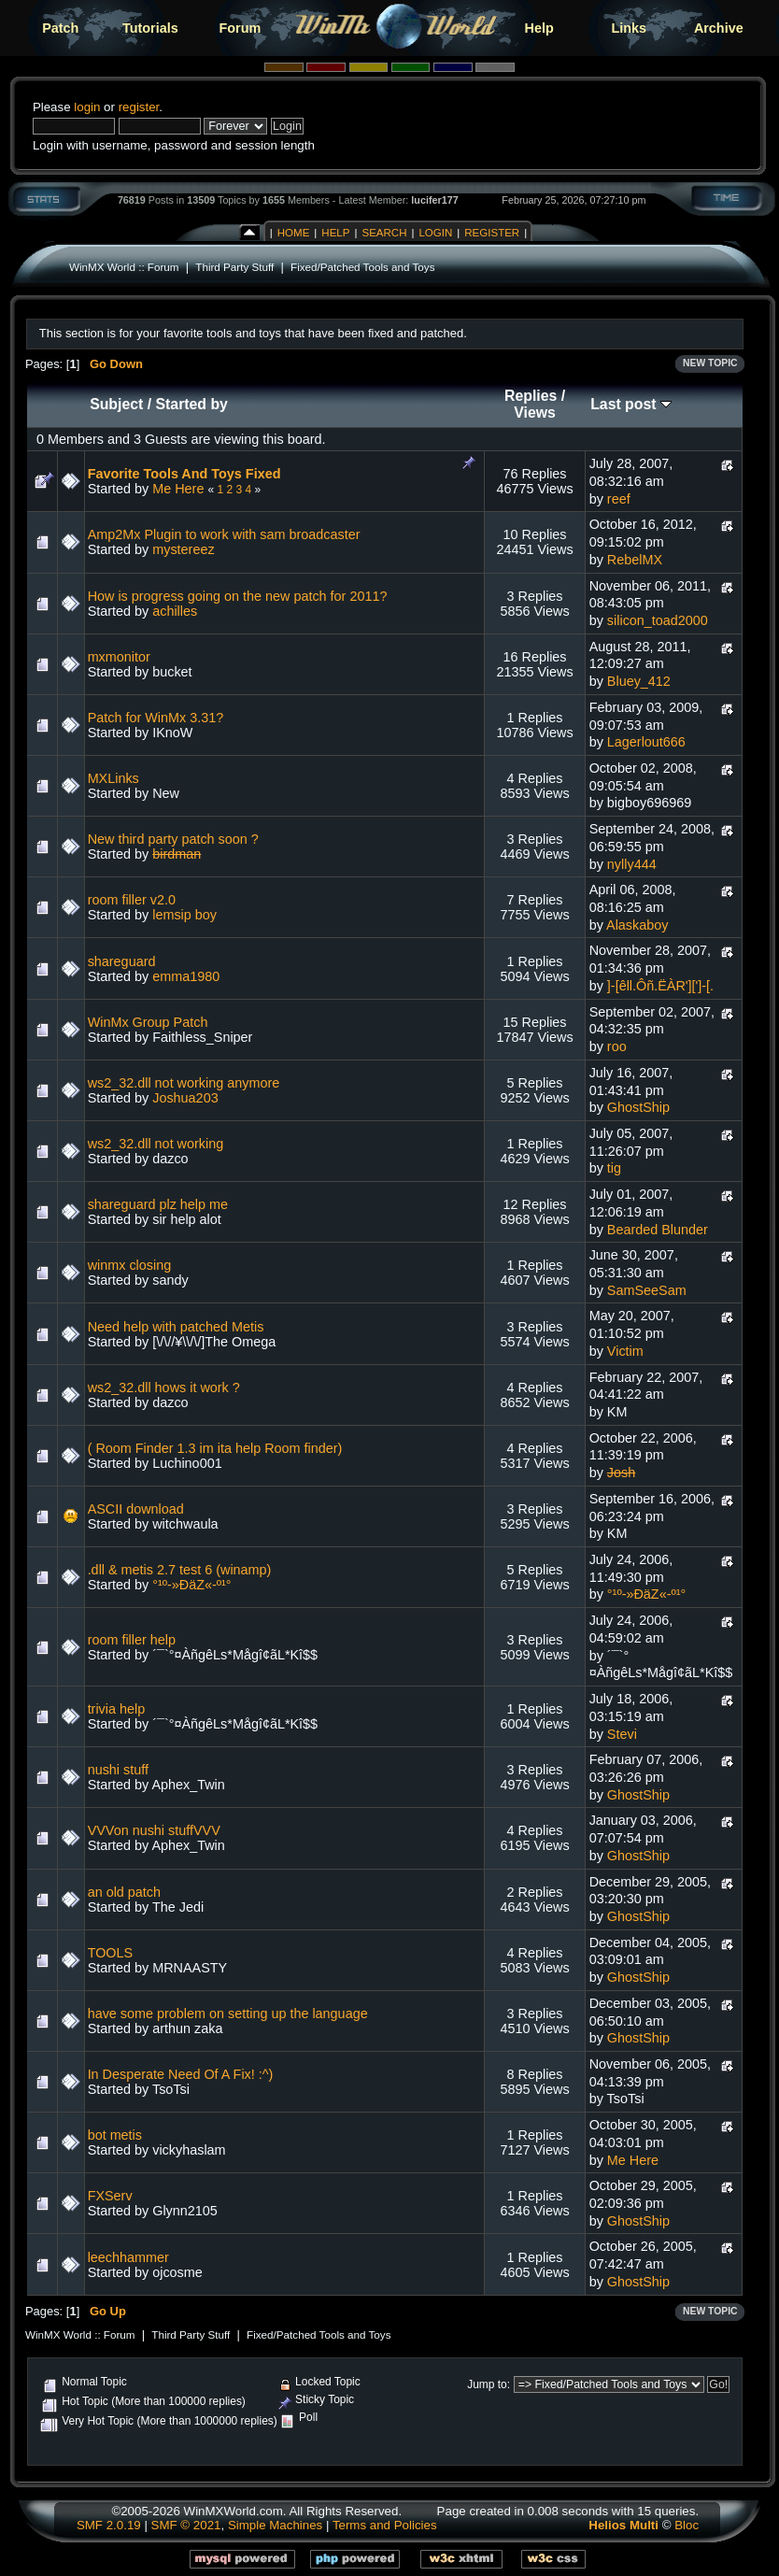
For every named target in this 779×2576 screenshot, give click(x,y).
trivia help (117, 1708)
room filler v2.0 (132, 899)
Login (435, 232)
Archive (719, 28)
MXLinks (113, 778)
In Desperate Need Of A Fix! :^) (181, 2074)
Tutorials (150, 28)
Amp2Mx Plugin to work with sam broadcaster (224, 534)
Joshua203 (185, 1097)
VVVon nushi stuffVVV (154, 1830)
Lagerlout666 (646, 741)
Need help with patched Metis (176, 1326)
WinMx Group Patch (148, 1022)
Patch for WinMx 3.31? (156, 717)
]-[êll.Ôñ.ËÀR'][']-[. (660, 985)
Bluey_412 (639, 681)
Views (535, 412)
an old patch (124, 1892)
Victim (625, 1351)
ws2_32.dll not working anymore (184, 1082)
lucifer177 (434, 200)
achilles (174, 611)
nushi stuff (118, 1769)
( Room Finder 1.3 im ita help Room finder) (215, 1448)
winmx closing (130, 1265)
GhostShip (638, 1107)
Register (491, 232)
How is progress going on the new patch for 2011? (238, 596)
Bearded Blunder (657, 1229)
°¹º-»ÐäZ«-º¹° (191, 1584)
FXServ (110, 2195)
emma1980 (186, 976)
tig (614, 1167)
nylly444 (632, 864)
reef (618, 498)
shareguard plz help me (158, 1204)
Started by (192, 404)
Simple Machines (275, 2525)
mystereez (183, 549)
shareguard (122, 961)
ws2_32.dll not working (156, 1143)
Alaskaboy (637, 925)
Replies (530, 396)
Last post (631, 404)
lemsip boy (184, 914)
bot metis (115, 2135)
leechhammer (128, 2257)
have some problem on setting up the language (228, 2013)
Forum (241, 28)
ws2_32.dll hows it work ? (164, 1387)
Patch (60, 28)
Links (628, 28)
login (87, 107)
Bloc (686, 2525)
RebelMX (634, 559)
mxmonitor (119, 656)
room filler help (132, 1639)
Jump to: (488, 2384)
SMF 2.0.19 (109, 2525)
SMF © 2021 (186, 2525)
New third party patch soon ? (173, 839)
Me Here (178, 488)
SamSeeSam (647, 1290)
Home (293, 232)
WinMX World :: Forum (124, 267)
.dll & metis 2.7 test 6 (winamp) (180, 1569)
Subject (116, 404)
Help (539, 28)
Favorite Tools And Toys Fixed (184, 473)
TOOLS (111, 1952)
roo (617, 1046)
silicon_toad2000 (657, 620)
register (139, 107)
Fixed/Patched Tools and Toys (362, 267)
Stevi (622, 1734)
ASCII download (136, 1508)
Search (383, 232)
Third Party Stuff (234, 267)
